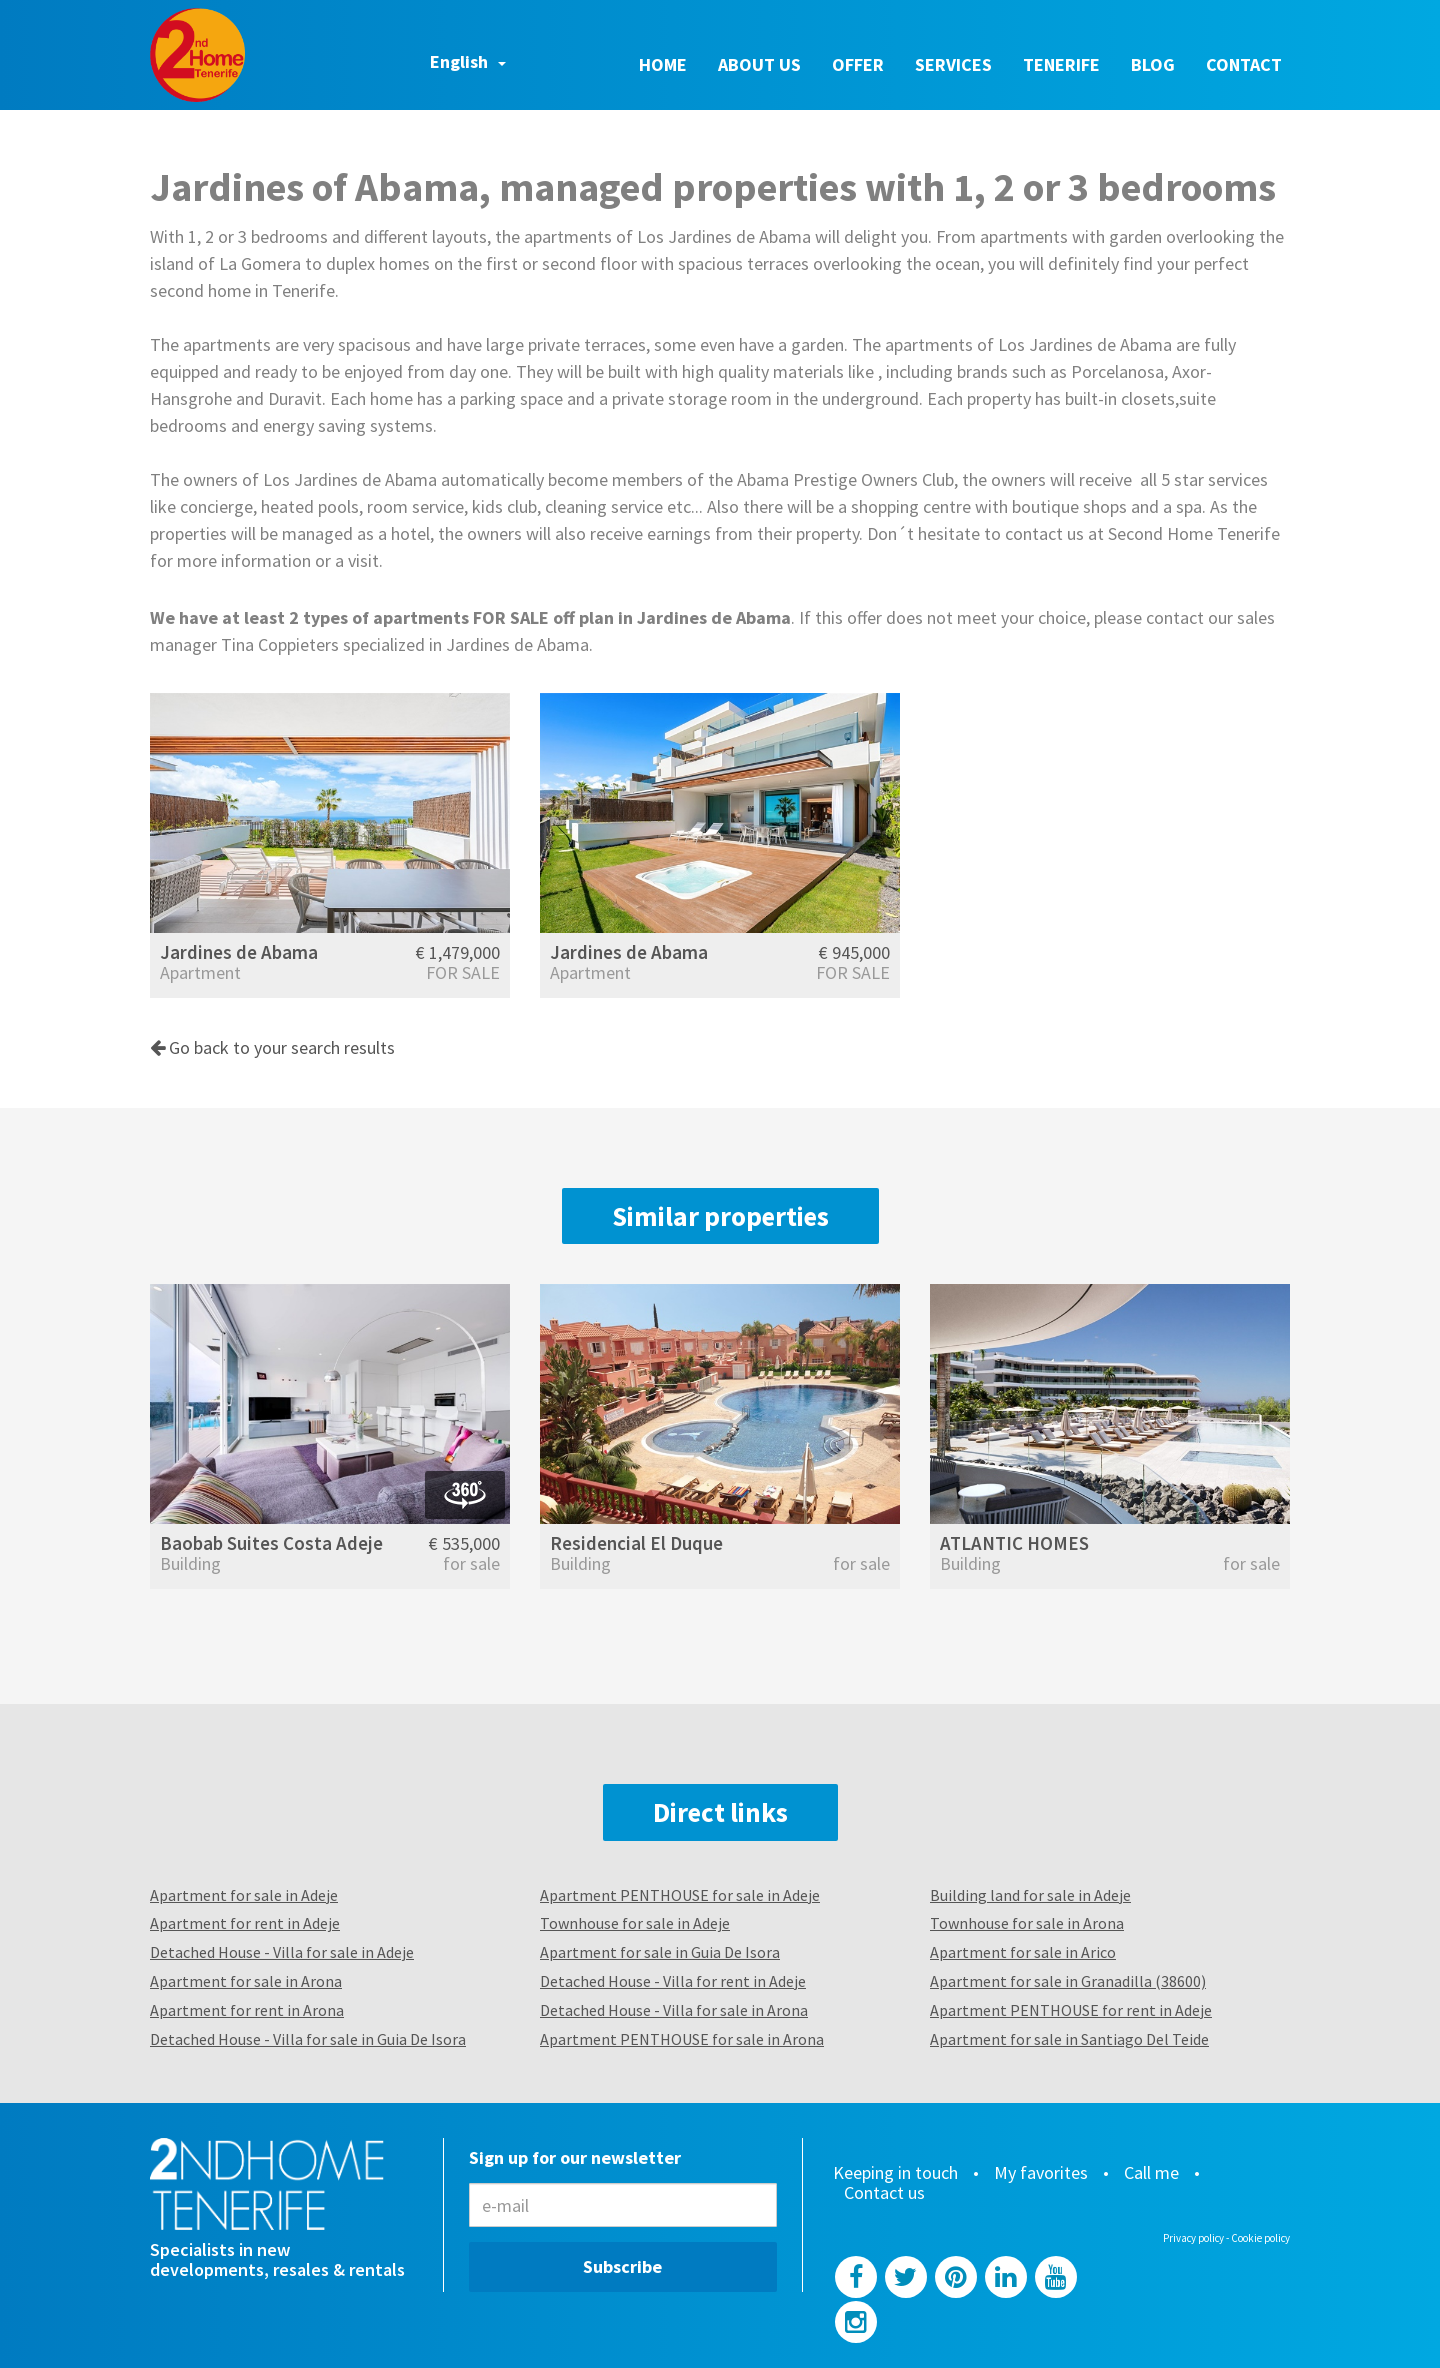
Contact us (884, 2193)
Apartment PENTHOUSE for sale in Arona (682, 2039)
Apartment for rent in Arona (247, 2010)
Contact (1244, 64)
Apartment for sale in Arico (1023, 1952)
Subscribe (622, 2266)
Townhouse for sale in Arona (1027, 1923)
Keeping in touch (895, 2173)
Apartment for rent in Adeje (245, 1923)
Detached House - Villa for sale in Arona (674, 2010)
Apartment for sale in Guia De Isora (660, 1952)
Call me (1151, 2173)
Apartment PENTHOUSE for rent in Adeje (1071, 2010)
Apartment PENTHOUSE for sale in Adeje (680, 1895)
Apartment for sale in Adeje (244, 1895)
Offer (858, 64)
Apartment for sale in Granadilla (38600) (1068, 1981)
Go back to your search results (272, 1047)
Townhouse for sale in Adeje (635, 1923)
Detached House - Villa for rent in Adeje (673, 1981)
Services (953, 64)
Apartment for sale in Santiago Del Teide (1069, 2039)
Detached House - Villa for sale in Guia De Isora (308, 2039)
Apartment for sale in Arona (246, 1981)
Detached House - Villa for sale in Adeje (282, 1952)
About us (759, 64)
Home (663, 64)
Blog (1153, 64)
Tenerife (1061, 64)
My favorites (1041, 2173)
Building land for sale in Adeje (1030, 1895)
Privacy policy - (1197, 2238)
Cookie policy (1260, 2238)
